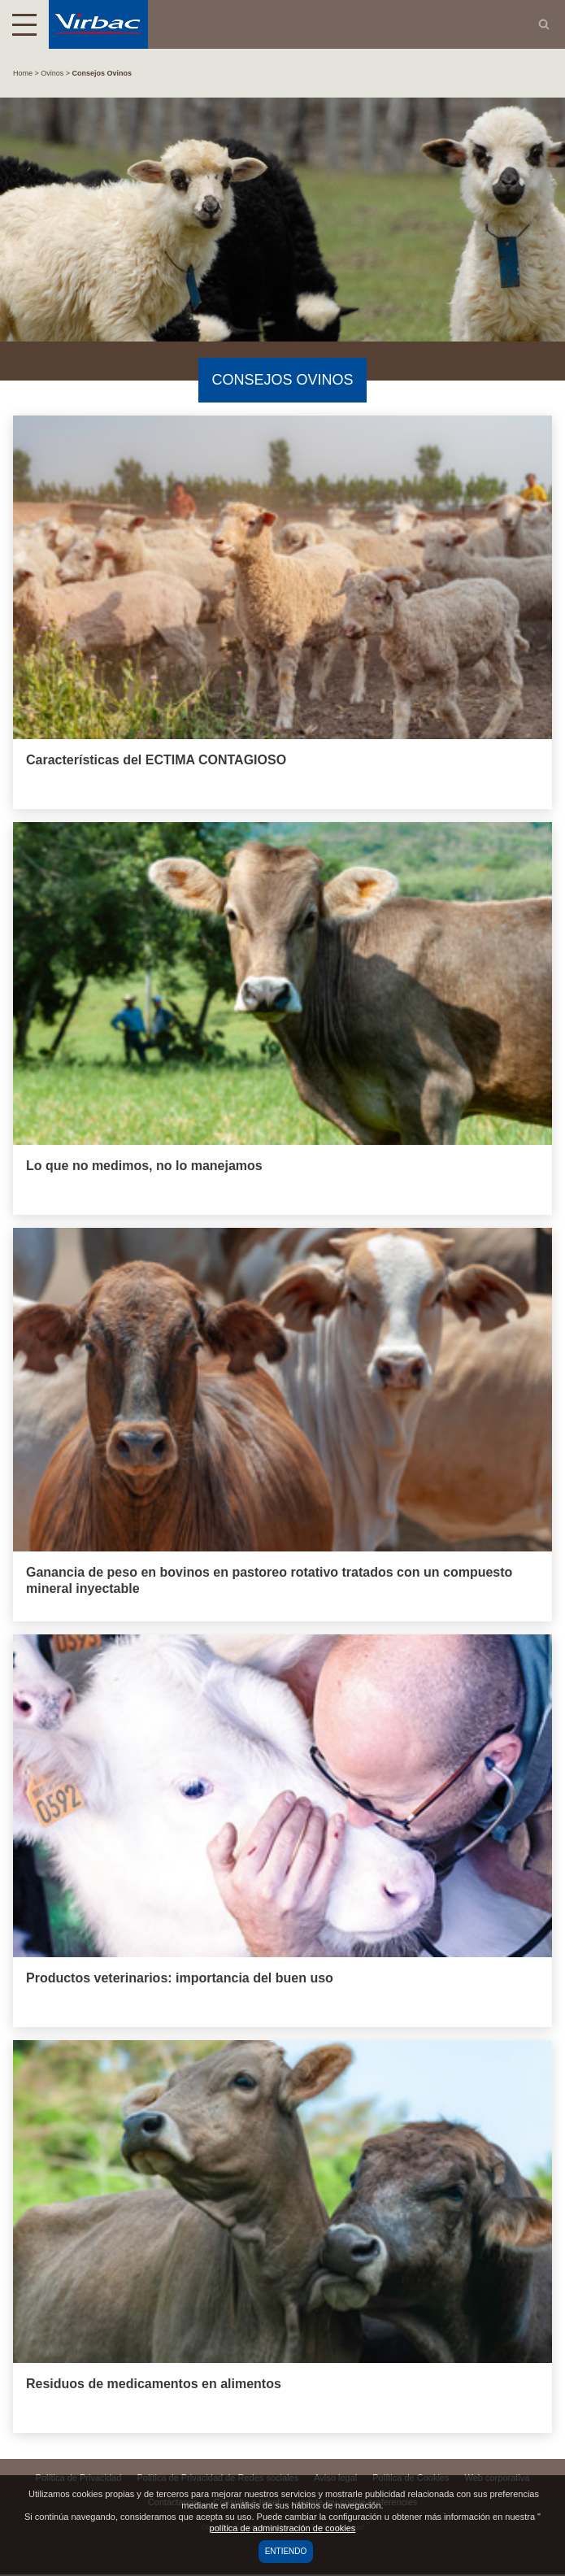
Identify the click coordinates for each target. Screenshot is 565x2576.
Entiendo (286, 2551)
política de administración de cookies (283, 2528)
